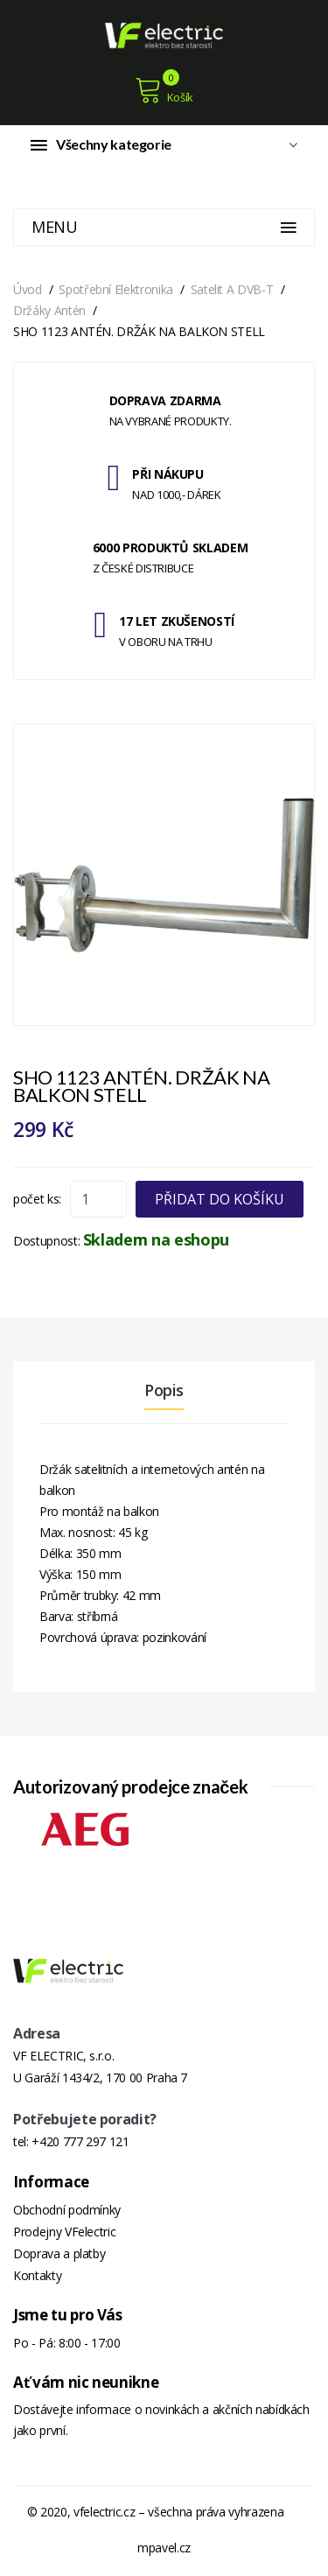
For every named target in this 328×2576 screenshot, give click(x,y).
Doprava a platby (59, 2253)
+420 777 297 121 (80, 2141)
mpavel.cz (164, 2547)
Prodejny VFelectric (64, 2231)
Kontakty (37, 2275)
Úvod (27, 289)
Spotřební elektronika (116, 289)
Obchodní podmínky (67, 2209)
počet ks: (37, 1198)
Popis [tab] (164, 1389)
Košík (164, 90)
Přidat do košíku (219, 1199)
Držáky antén (49, 310)
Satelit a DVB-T (232, 289)
